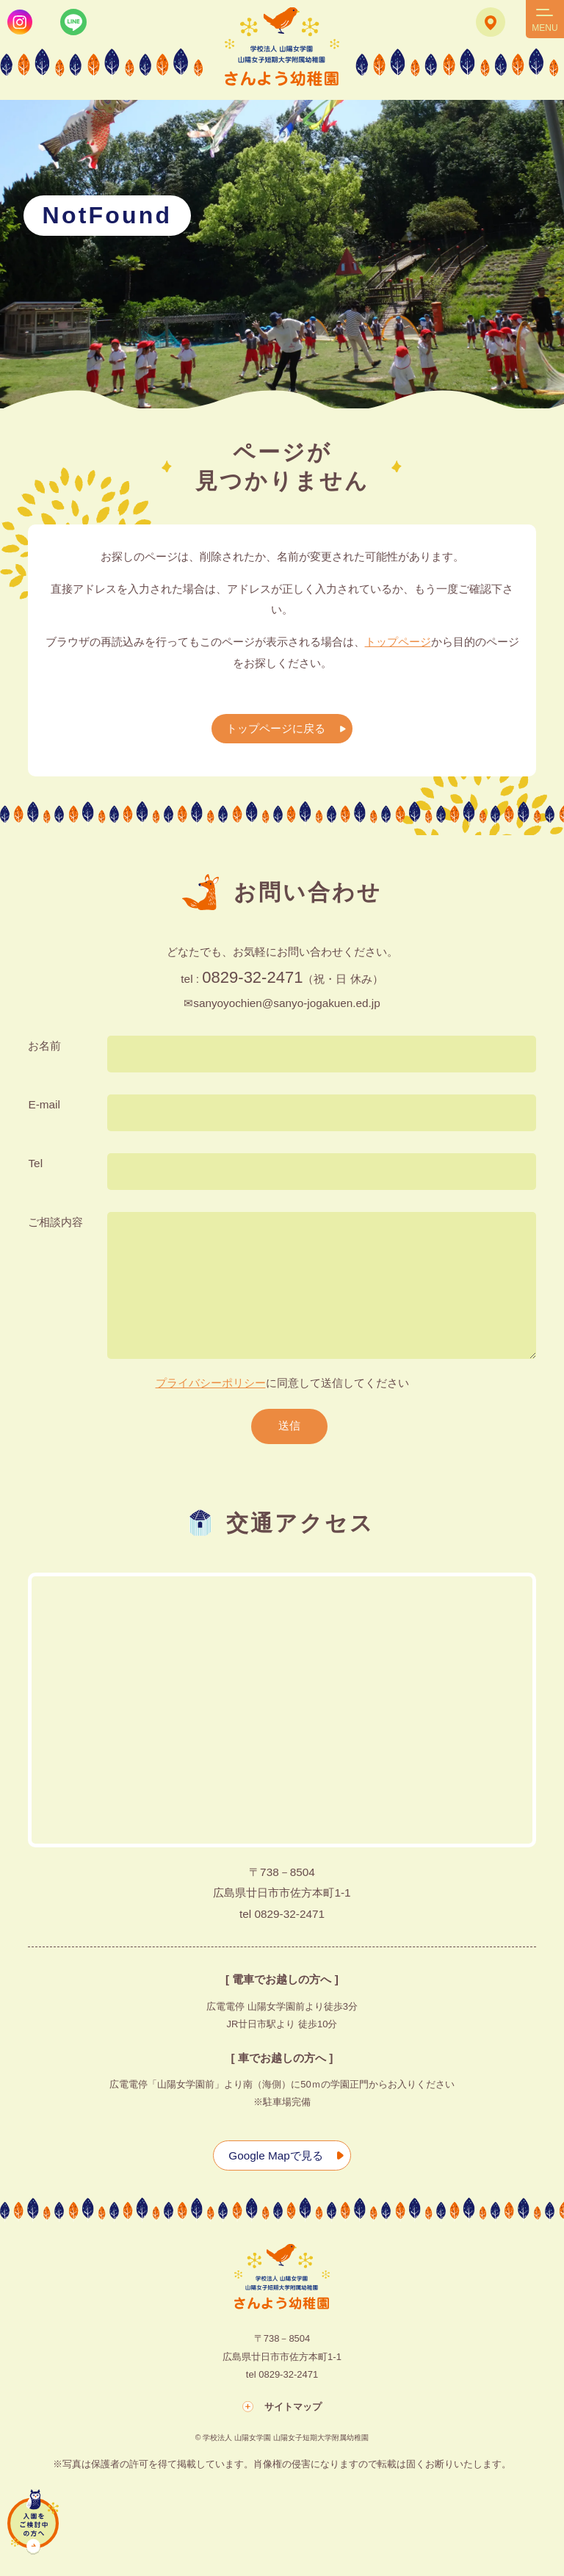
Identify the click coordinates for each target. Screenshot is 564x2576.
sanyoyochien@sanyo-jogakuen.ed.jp (287, 1002)
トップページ (398, 641)
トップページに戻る (275, 727)
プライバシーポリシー (211, 1383)
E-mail (44, 1103)
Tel (35, 1162)
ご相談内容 (55, 1221)
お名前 (44, 1045)
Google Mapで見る (275, 2155)
